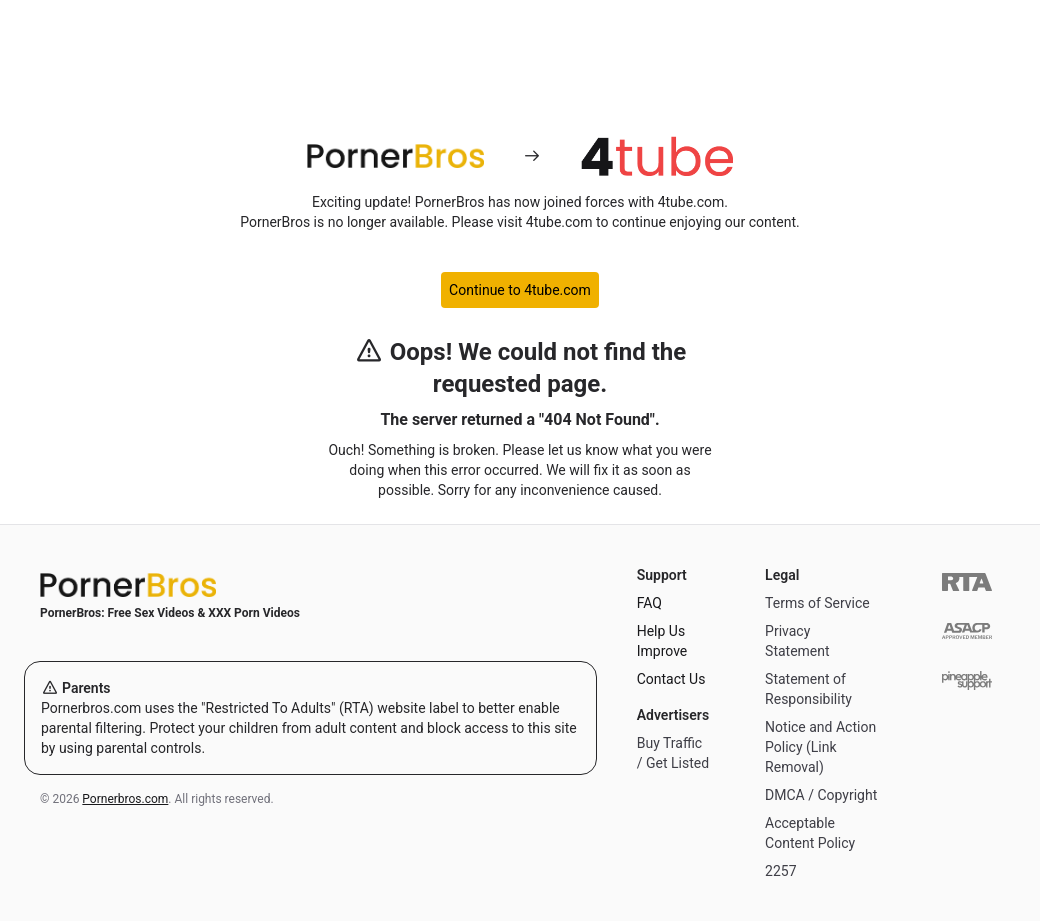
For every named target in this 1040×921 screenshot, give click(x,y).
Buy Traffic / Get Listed (673, 753)
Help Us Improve (662, 641)
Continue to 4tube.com (520, 290)
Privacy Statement (797, 641)
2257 (780, 871)
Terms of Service (817, 603)
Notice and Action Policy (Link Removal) (820, 747)
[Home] (310, 585)
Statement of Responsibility (808, 689)
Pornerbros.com (125, 799)
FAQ (649, 603)
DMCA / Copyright (821, 795)
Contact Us (671, 679)
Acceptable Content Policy (810, 833)
